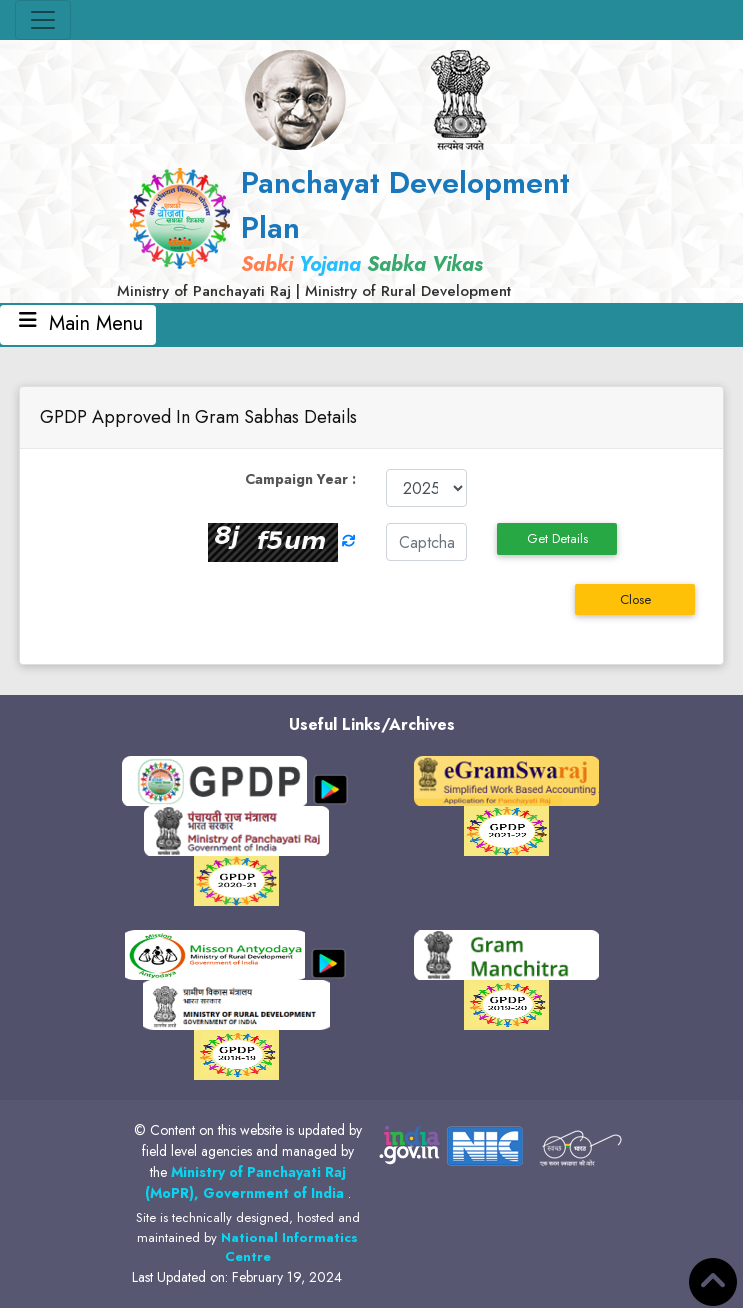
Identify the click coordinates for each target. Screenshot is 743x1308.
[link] (372, 231)
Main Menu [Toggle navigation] (78, 323)
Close (635, 599)
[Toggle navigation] (43, 20)
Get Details (557, 538)
